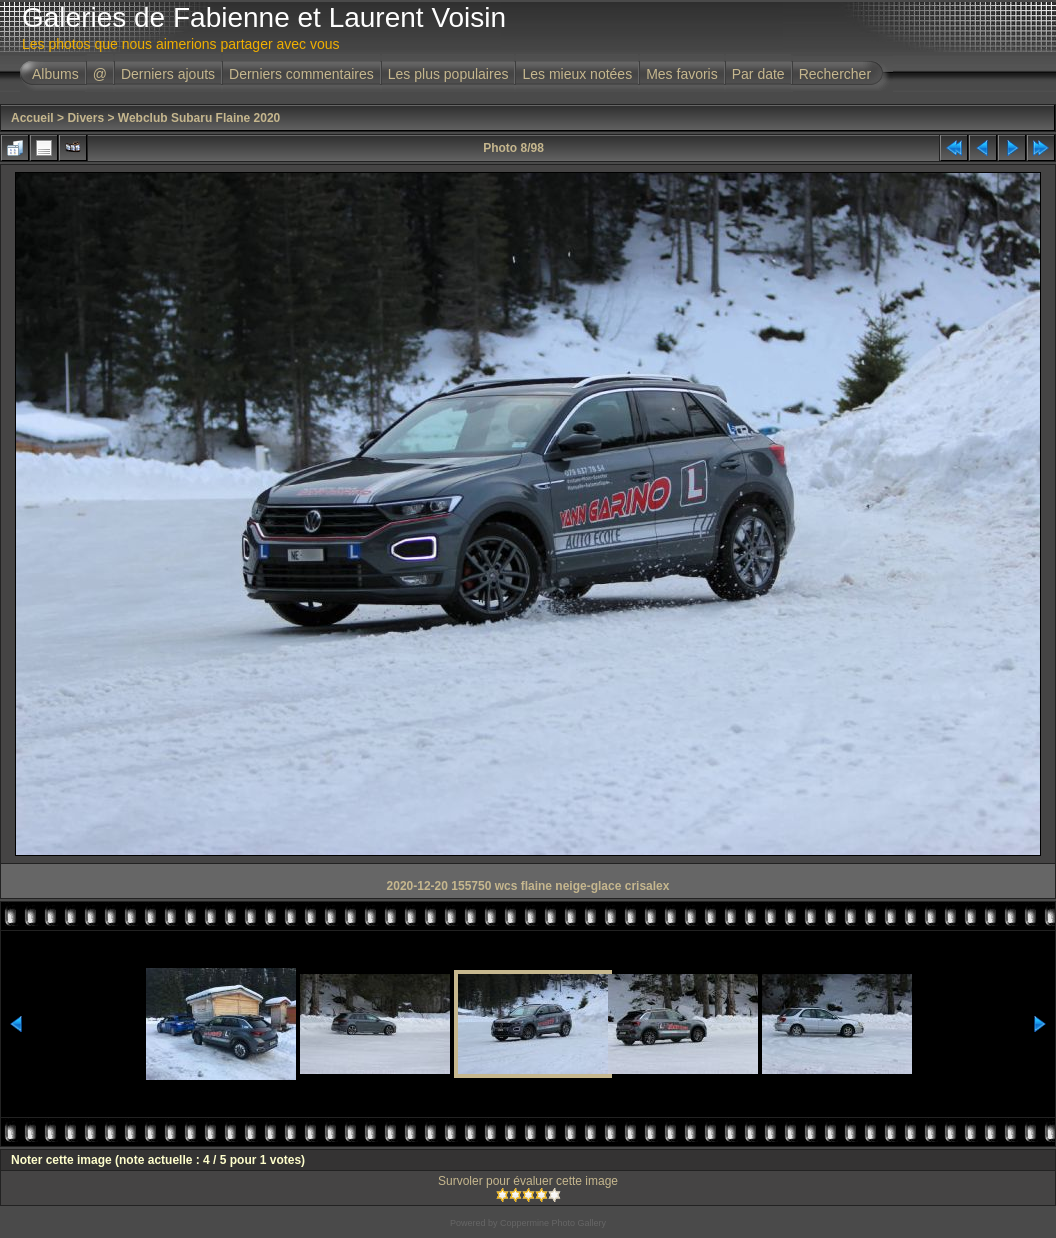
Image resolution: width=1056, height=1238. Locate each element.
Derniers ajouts (168, 74)
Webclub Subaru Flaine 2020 (199, 118)
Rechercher (835, 74)
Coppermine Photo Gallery (553, 1223)
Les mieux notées (577, 74)
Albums (55, 74)
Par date (758, 74)
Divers (85, 118)
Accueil (32, 118)
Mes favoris (682, 74)
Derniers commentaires (301, 74)
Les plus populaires (448, 74)
